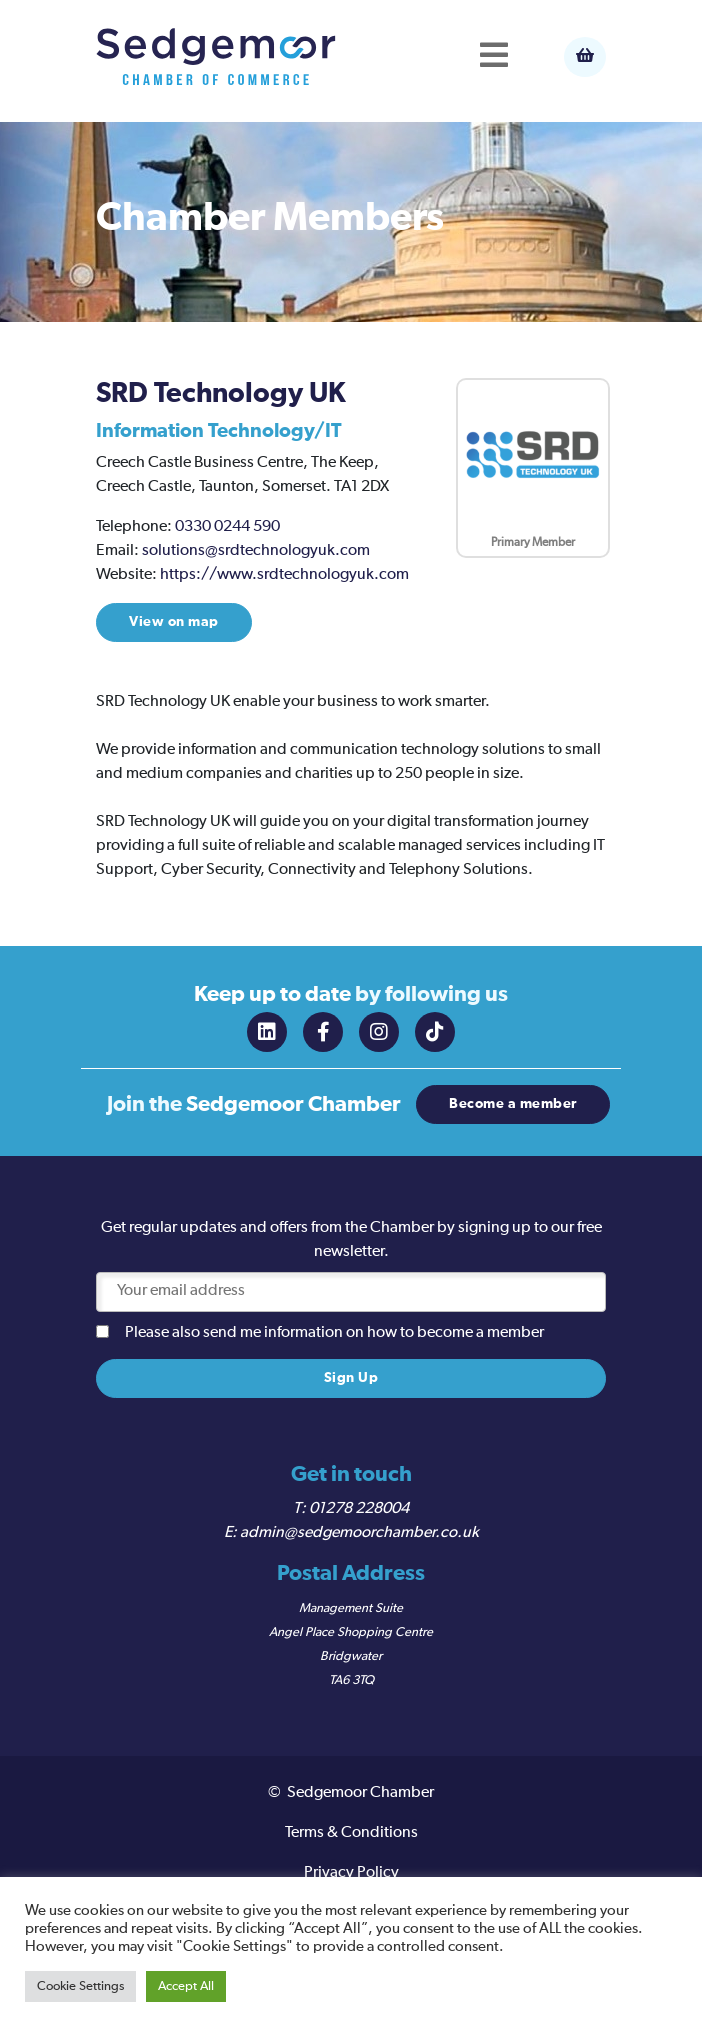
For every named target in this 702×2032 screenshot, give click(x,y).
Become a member (513, 1104)
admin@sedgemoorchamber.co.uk (359, 1533)
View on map (174, 622)
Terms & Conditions (351, 1833)
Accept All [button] (186, 1986)
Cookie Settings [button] (80, 1986)
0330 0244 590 (227, 527)
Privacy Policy (351, 1873)
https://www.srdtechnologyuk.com (284, 575)
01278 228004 (359, 1509)
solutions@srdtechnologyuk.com (256, 551)
